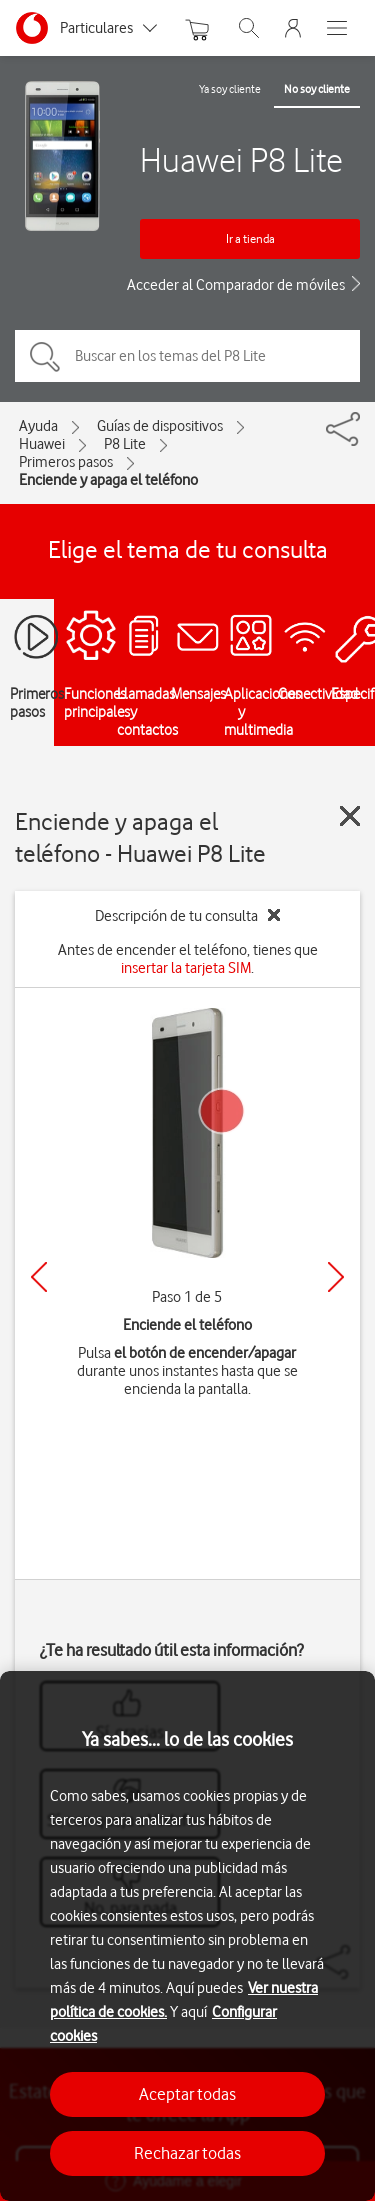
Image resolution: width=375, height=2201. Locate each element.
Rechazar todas (187, 2153)
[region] (187, 1936)
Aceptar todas (187, 2094)
